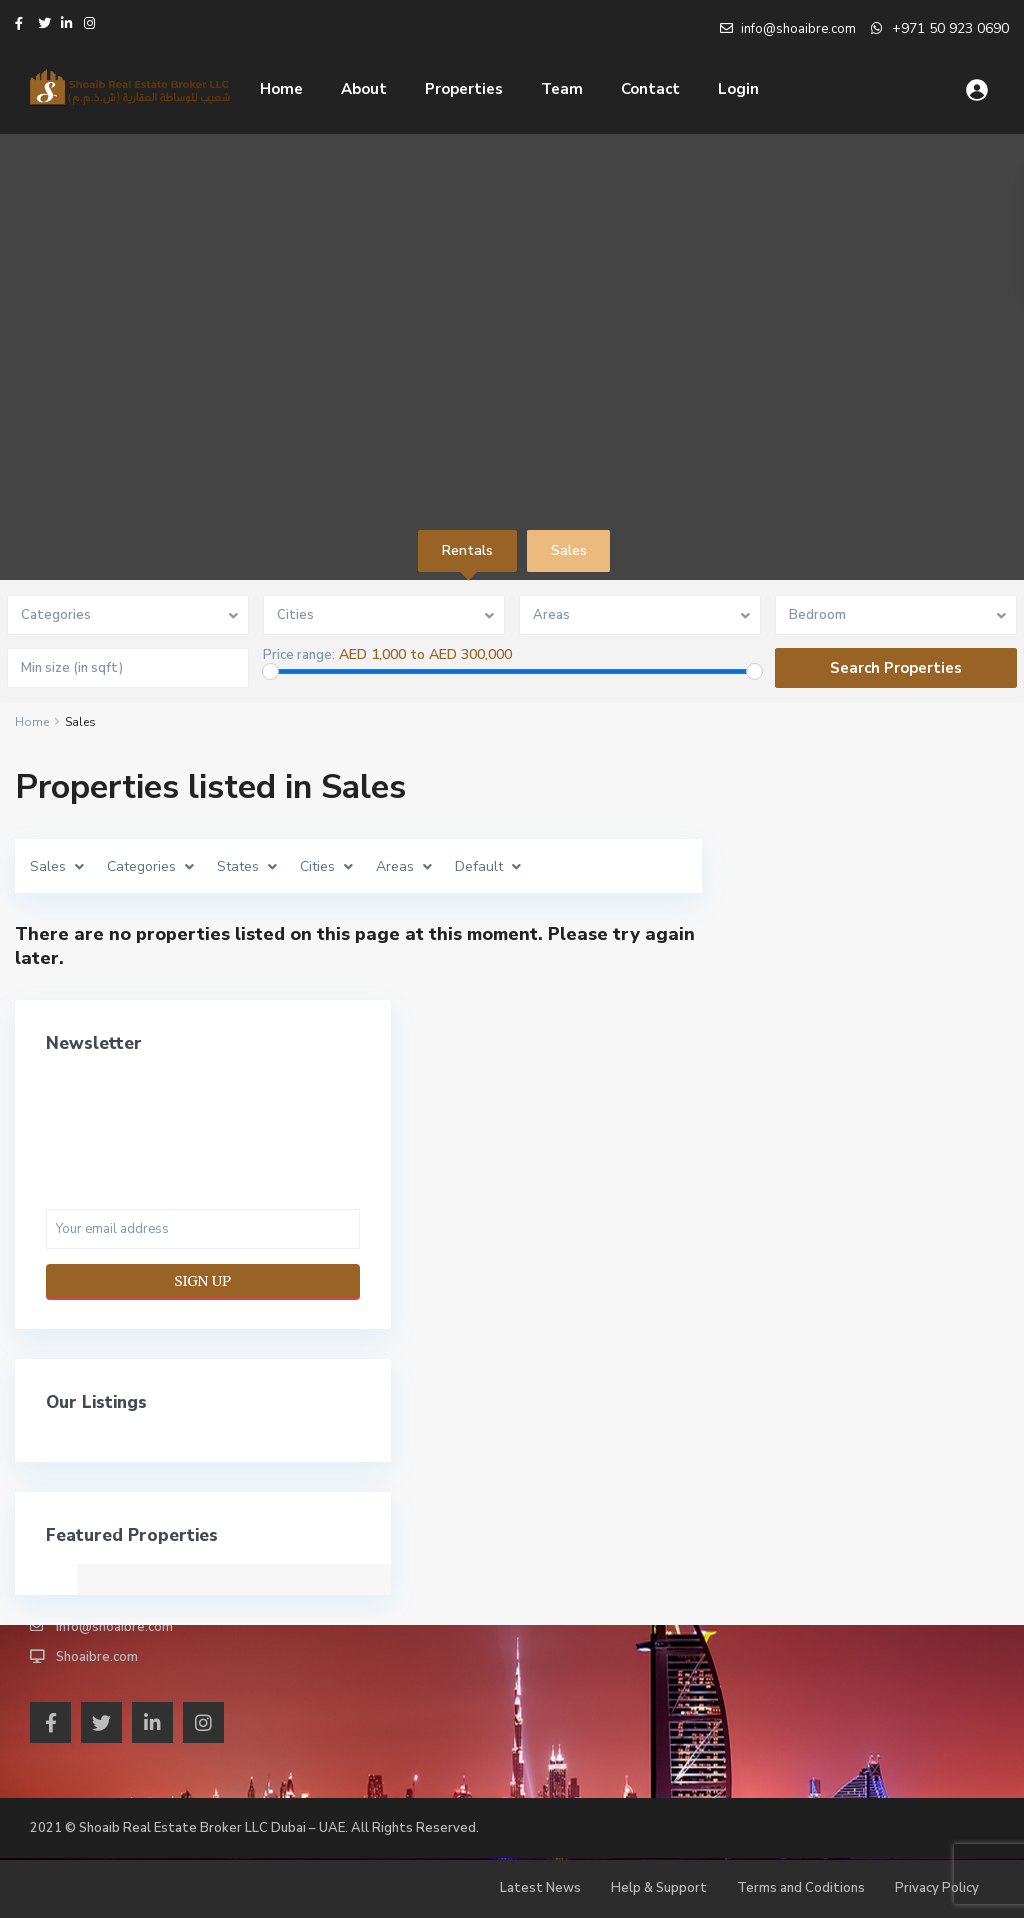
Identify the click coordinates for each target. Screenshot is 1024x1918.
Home (281, 89)
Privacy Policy (937, 1888)
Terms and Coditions (801, 1888)
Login (738, 89)
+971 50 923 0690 (950, 28)
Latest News (540, 1888)
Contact (650, 89)
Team (562, 89)
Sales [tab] (569, 550)
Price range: (299, 655)
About (364, 89)
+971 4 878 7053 (108, 1567)
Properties (464, 89)
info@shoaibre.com (114, 1627)
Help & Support (659, 1888)
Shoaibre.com (97, 1657)
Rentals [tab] (467, 550)
